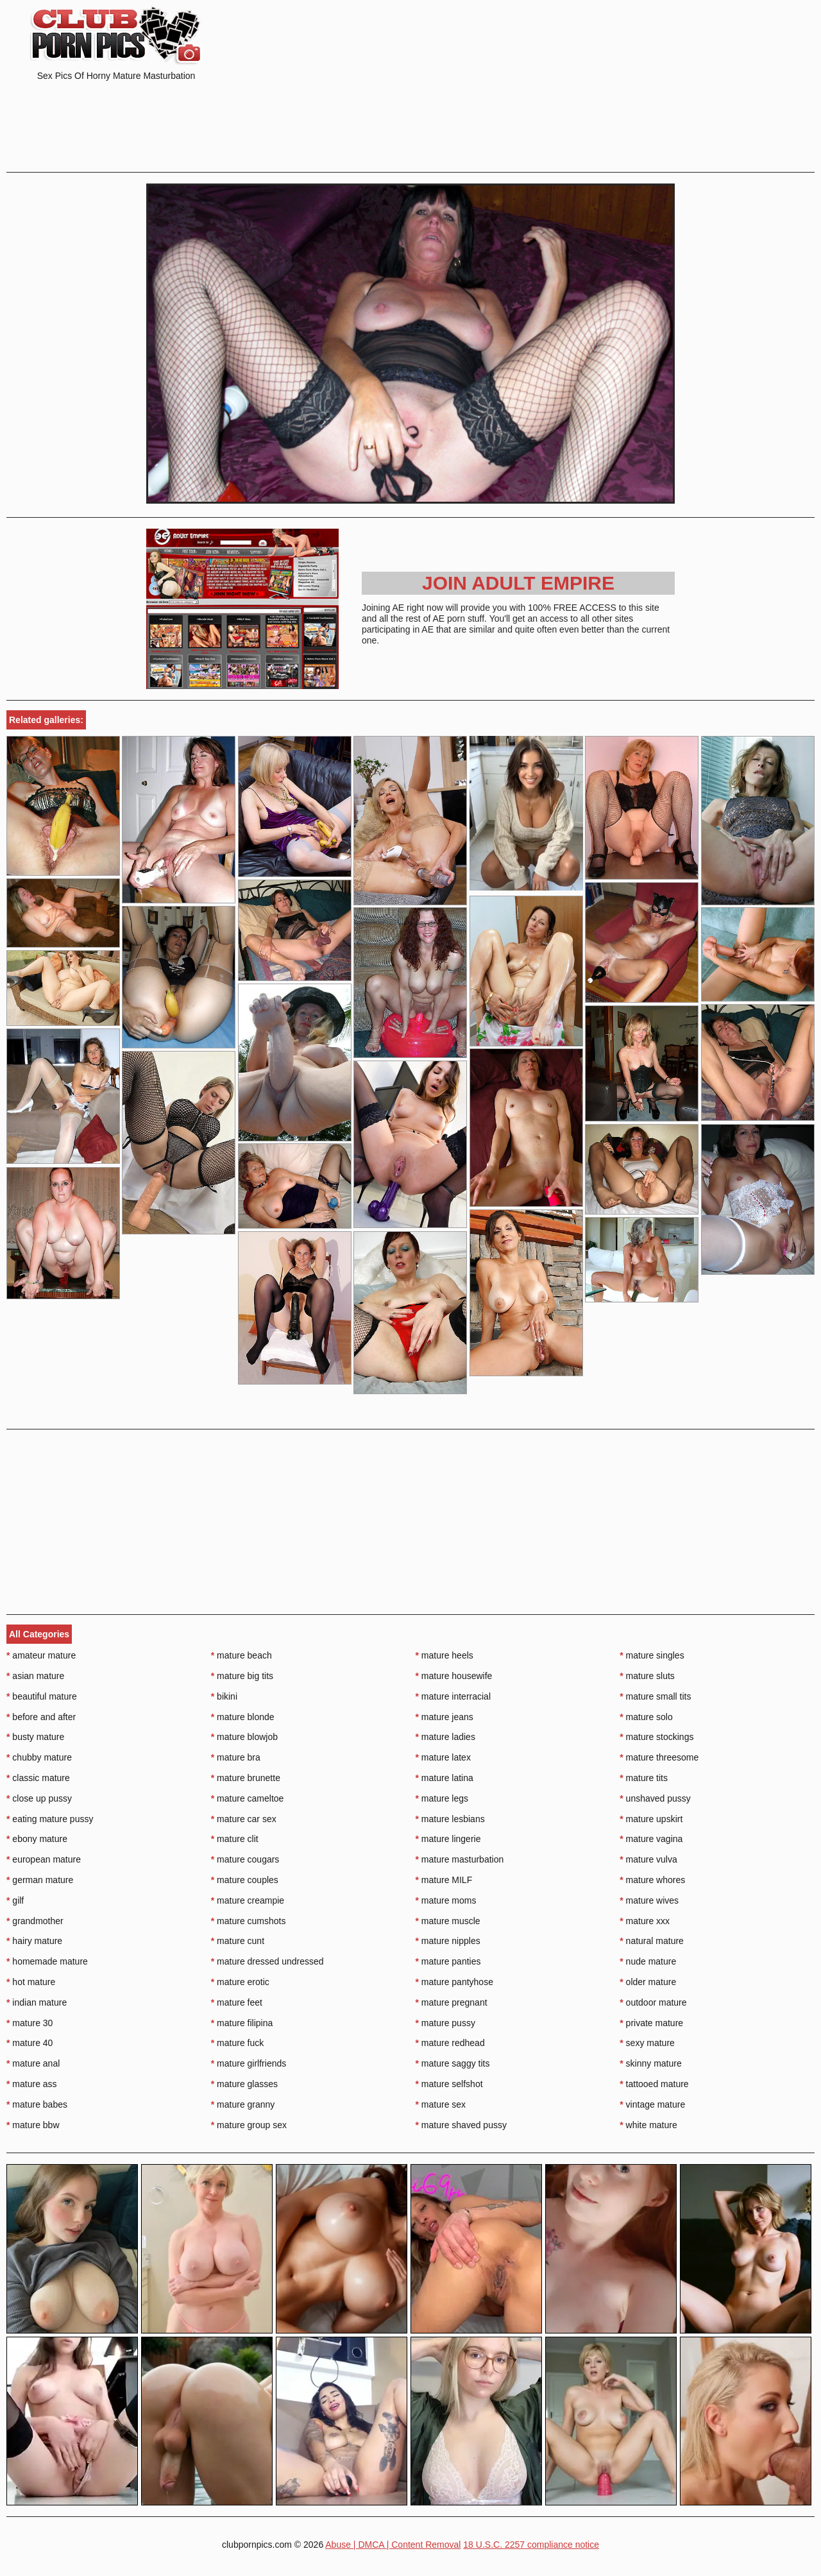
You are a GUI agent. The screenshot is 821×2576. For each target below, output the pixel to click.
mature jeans (444, 1717)
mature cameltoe (247, 1798)
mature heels (444, 1655)
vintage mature (652, 2104)
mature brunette (245, 1778)
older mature (648, 1982)
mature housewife (454, 1676)
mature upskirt (651, 1819)
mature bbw (33, 2125)
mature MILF (444, 1880)
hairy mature (34, 1941)
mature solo (646, 1717)
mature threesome (659, 1757)
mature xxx (645, 1921)
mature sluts (647, 1676)
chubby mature (39, 1757)
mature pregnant (451, 2002)
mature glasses (244, 2084)
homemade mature (47, 1961)
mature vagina (651, 1839)
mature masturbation (460, 1859)
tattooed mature (654, 2084)
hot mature (30, 1982)
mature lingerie (448, 1839)
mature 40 (29, 2043)
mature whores (652, 1880)
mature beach (241, 1655)
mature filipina (242, 2023)
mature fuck (237, 2043)
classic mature (38, 1778)
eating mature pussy (49, 1819)
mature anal (33, 2063)
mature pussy (445, 2023)
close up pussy (39, 1798)
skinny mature (651, 2063)
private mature (651, 2023)
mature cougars (245, 1859)
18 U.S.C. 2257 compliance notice (531, 2544)
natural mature (652, 1941)
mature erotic (240, 1982)
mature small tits (655, 1696)
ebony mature (36, 1839)
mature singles (652, 1655)
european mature (43, 1859)
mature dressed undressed (267, 1961)
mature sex (441, 2104)
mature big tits (242, 1676)
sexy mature (647, 2043)
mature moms (446, 1900)
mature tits (644, 1778)
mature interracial (453, 1696)
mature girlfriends (249, 2063)
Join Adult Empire (518, 582)
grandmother (34, 1921)
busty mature (35, 1737)
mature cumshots (248, 1921)
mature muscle (448, 1921)
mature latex (443, 1757)
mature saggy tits (453, 2063)
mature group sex (249, 2125)
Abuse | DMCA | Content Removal (393, 2544)
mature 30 (29, 2023)
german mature (39, 1880)
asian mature (35, 1676)
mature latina (444, 1778)
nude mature (648, 1961)
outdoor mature (653, 2002)
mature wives (649, 1900)
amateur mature (41, 1655)
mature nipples (448, 1941)
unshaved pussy (655, 1798)
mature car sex (243, 1819)
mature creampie (247, 1900)
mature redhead (450, 2043)
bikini (224, 1696)
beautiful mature (41, 1696)
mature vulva (648, 1859)
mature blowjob (244, 1737)
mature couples (244, 1880)
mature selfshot (449, 2084)
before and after (41, 1717)
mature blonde (243, 1717)
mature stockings (656, 1737)
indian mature (36, 2002)
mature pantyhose (454, 1982)
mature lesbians (450, 1819)
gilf (15, 1900)
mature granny (243, 2104)
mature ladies (445, 1737)
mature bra (235, 1757)
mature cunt (237, 1941)
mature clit (234, 1839)
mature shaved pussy (461, 2125)
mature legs (442, 1798)
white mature (648, 2125)
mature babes (36, 2104)
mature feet (236, 2002)
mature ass (31, 2084)
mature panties (448, 1961)
